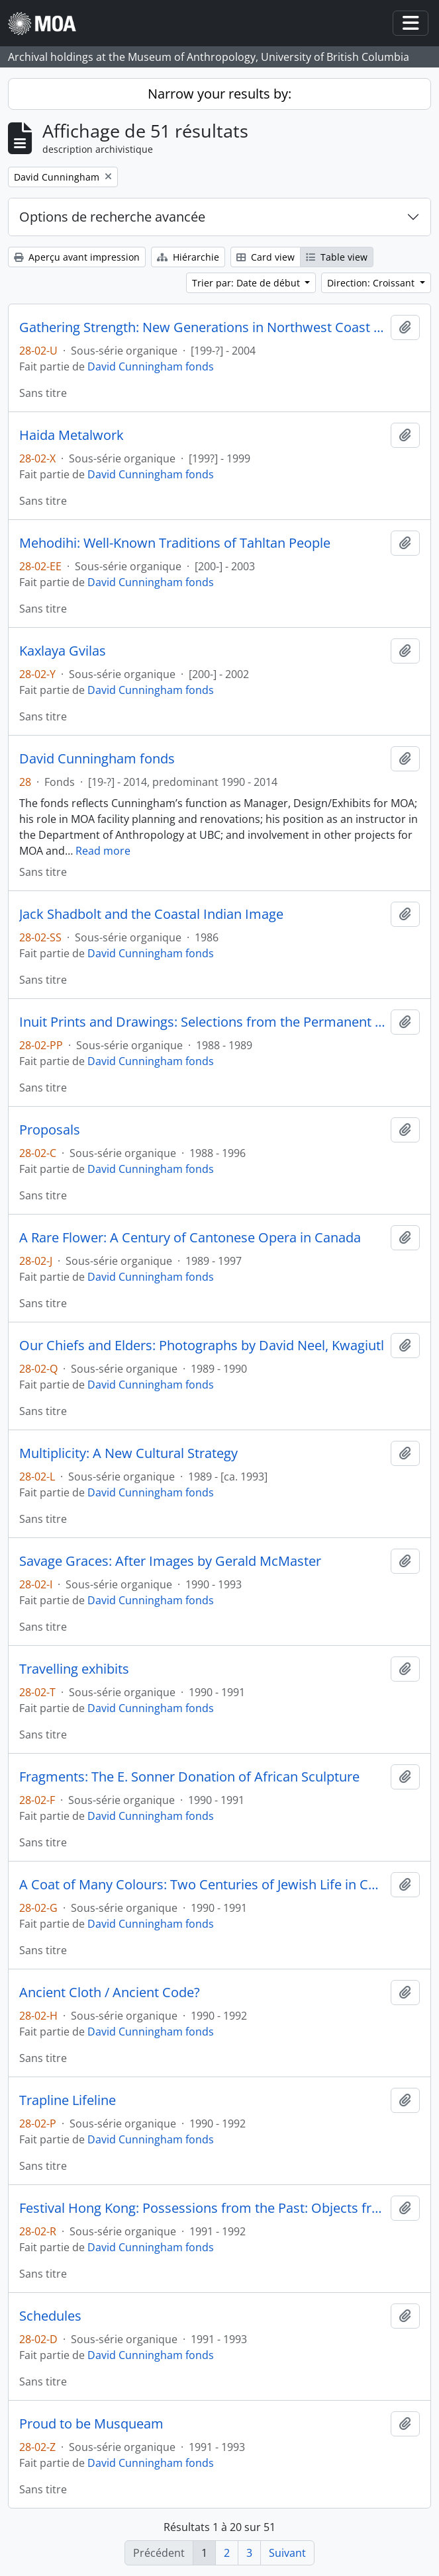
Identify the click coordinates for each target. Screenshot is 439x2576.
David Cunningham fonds (150, 366)
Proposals (49, 1130)
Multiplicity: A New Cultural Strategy (128, 1453)
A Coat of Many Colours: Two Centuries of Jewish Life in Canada (202, 1885)
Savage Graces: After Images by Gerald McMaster (170, 1561)
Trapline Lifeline (67, 2100)
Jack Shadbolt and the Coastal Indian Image (151, 914)
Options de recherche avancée (112, 217)
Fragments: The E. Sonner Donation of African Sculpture (189, 1777)
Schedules (50, 2316)
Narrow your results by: (219, 94)
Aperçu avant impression (77, 257)
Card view (265, 257)
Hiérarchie (188, 257)
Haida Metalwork (71, 435)
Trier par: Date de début (247, 283)
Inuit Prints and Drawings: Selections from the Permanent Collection (202, 1022)
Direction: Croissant (372, 283)
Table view (336, 257)
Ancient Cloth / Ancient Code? (109, 1992)
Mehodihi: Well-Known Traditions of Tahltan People (174, 543)
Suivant (287, 2553)
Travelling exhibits (74, 1669)
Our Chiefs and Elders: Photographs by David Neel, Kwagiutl (201, 1345)
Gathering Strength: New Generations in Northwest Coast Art (202, 327)
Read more (102, 850)
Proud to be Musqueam (91, 2424)
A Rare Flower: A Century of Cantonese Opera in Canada (190, 1238)
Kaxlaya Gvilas (62, 651)
